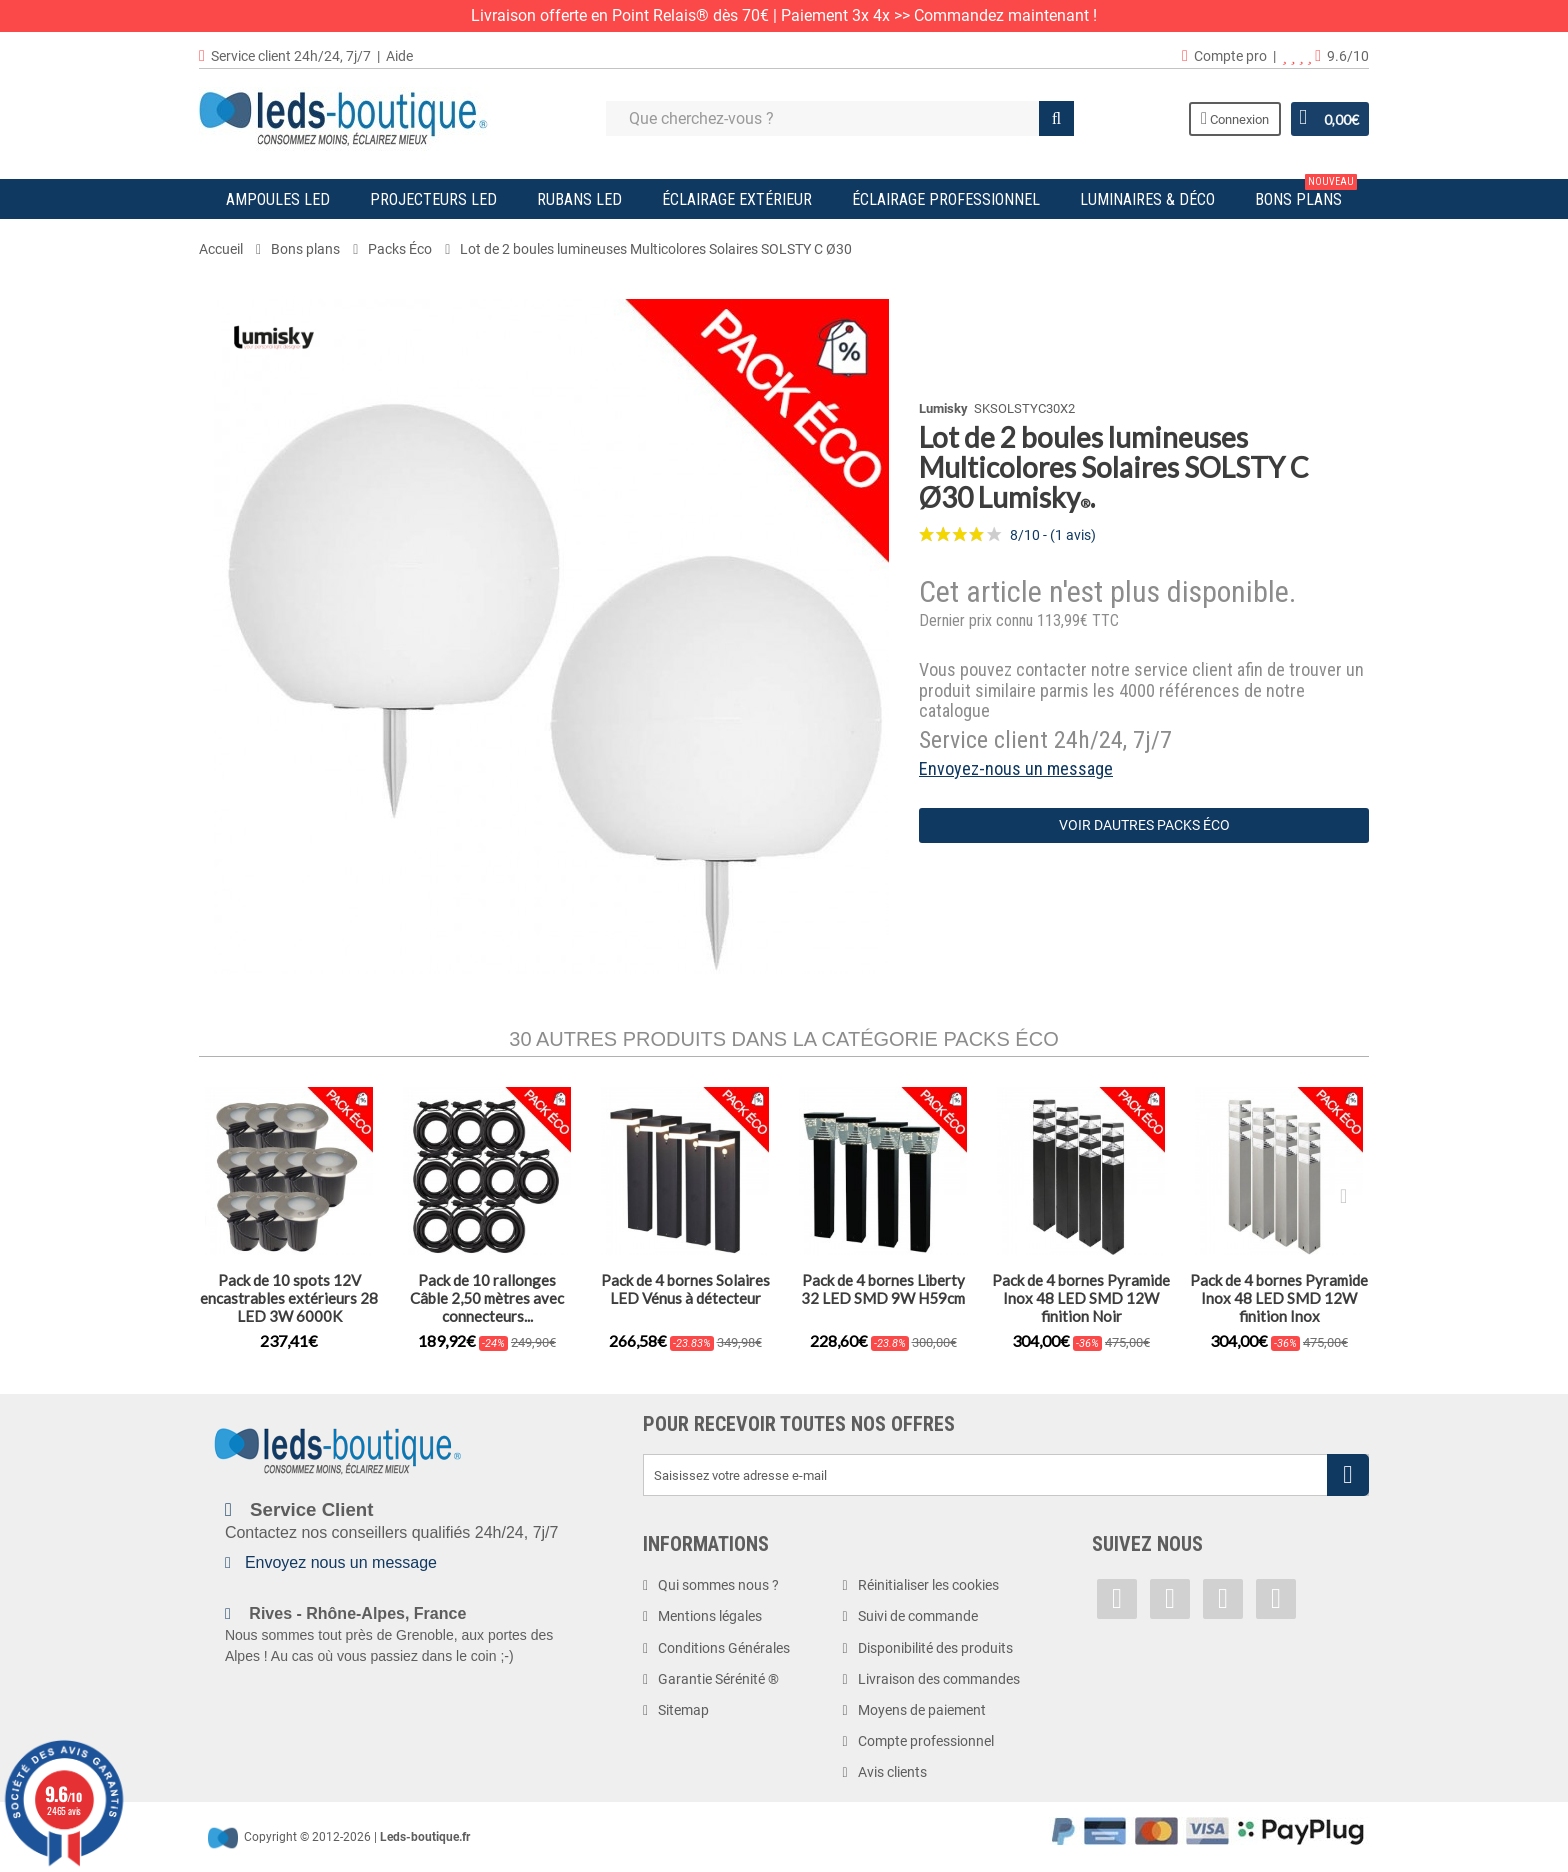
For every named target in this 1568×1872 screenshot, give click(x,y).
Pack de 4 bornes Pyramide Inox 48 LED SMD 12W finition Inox (1279, 1298)
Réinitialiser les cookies (928, 1585)
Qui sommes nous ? (718, 1585)
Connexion (1234, 118)
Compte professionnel (926, 1741)
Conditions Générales (724, 1648)
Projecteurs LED (433, 199)
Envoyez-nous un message (1016, 768)
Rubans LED (579, 199)
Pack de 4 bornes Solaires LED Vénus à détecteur (685, 1289)
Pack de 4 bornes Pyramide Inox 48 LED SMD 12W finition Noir (1081, 1298)
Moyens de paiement (922, 1710)
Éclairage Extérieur (737, 199)
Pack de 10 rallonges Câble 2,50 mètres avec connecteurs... (487, 1298)
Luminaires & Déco (1147, 199)
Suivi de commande (918, 1616)
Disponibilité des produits (935, 1648)
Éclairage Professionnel (946, 199)
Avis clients (892, 1772)
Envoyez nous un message (341, 1562)
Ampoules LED (278, 199)
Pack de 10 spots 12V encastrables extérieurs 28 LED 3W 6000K (289, 1298)
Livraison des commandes (939, 1679)
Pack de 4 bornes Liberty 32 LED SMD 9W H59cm (883, 1289)
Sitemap (683, 1710)
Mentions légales (710, 1616)
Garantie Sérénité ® (718, 1679)
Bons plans (1306, 194)
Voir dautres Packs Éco (1144, 825)
